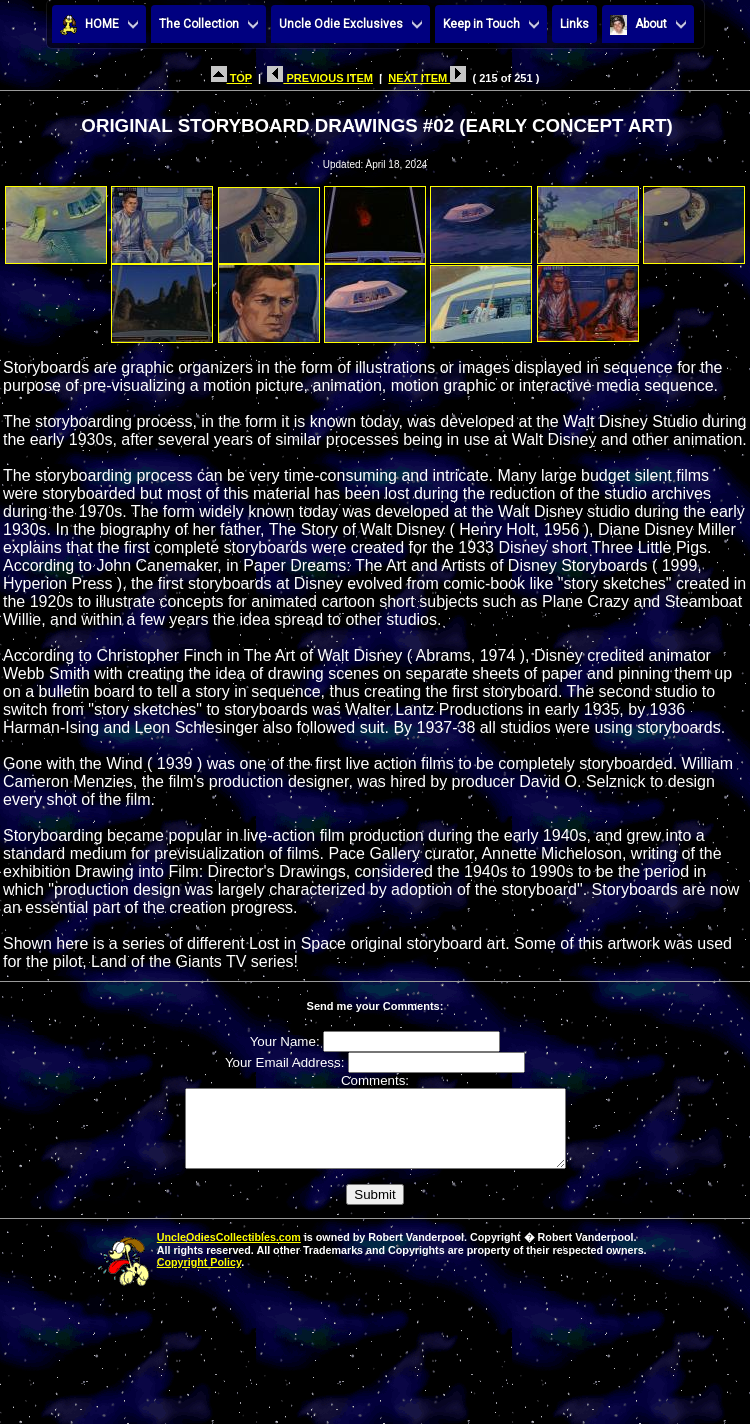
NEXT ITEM (427, 78)
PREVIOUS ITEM (320, 78)
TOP (231, 78)
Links (574, 24)
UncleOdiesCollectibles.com (229, 1252)
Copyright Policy (199, 1277)
